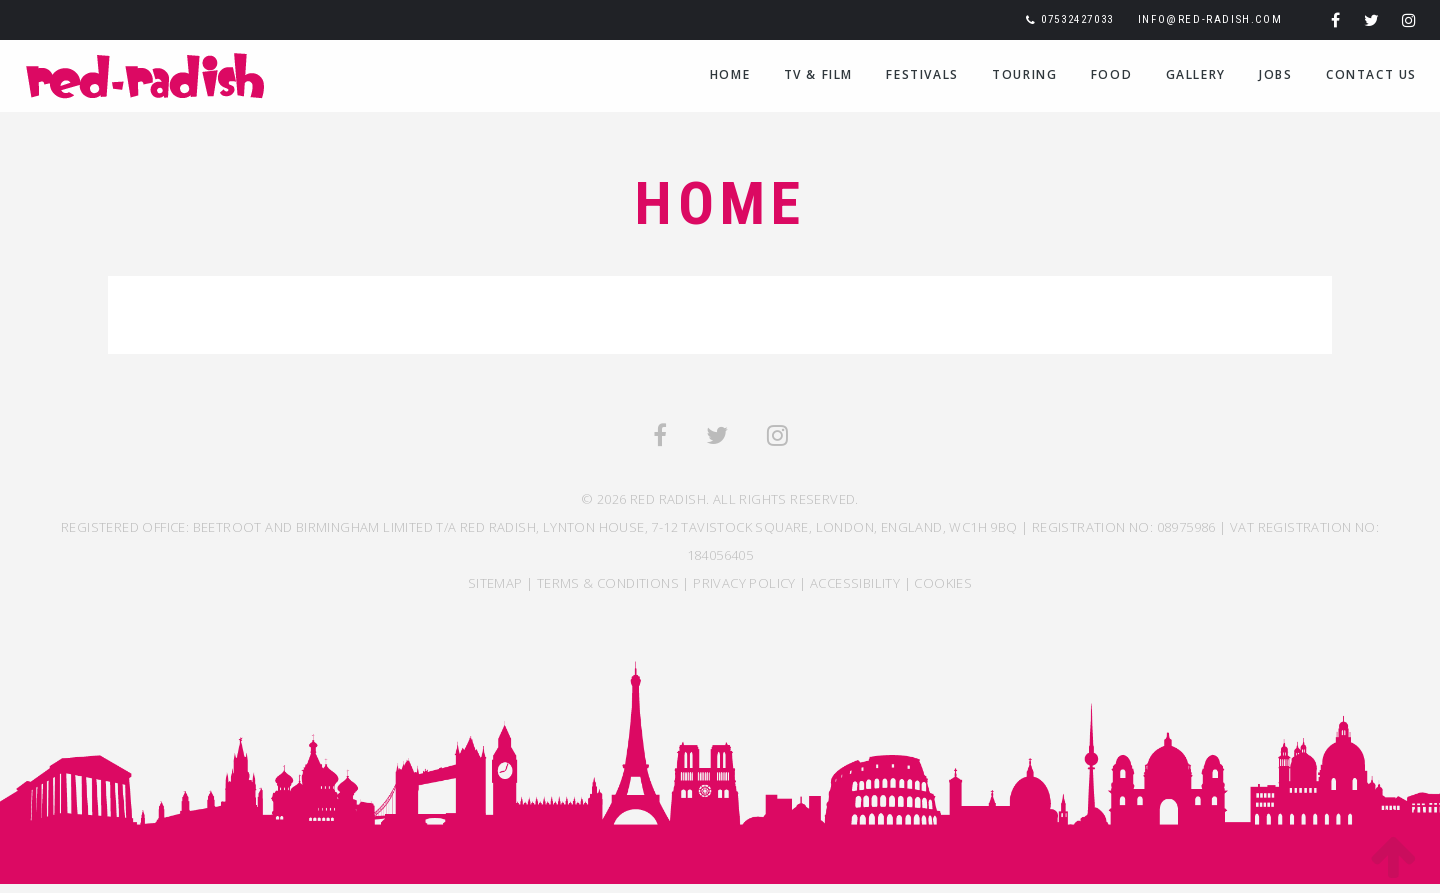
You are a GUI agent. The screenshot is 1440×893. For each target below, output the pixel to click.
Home (730, 74)
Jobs (1275, 74)
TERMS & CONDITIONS (608, 583)
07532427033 (1077, 19)
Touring (1024, 74)
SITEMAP (495, 583)
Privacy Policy (744, 583)
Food (1111, 74)
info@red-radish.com (1210, 19)
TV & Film (818, 74)
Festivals (922, 74)
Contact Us (1371, 74)
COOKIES (943, 583)
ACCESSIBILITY (855, 583)
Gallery (1196, 74)
